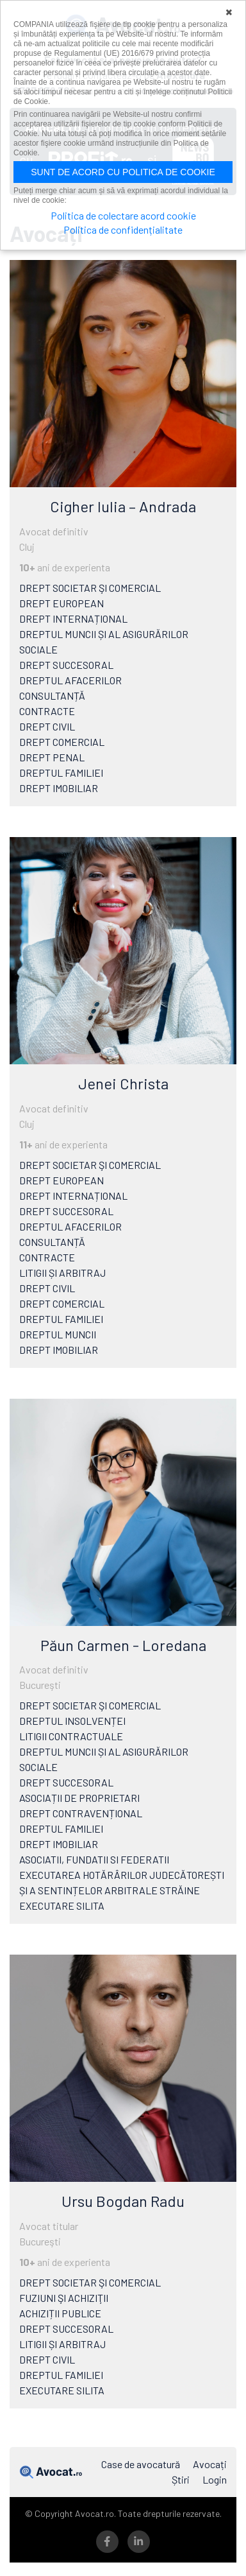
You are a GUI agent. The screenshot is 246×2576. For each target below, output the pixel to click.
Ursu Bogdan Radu (123, 2200)
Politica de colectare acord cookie (123, 215)
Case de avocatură (140, 2464)
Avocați (210, 2464)
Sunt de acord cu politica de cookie (123, 172)
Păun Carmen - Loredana (123, 1645)
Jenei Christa (123, 1083)
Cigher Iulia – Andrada (123, 506)
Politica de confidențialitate (123, 229)
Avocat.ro (51, 2472)
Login (214, 2479)
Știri (181, 2479)
